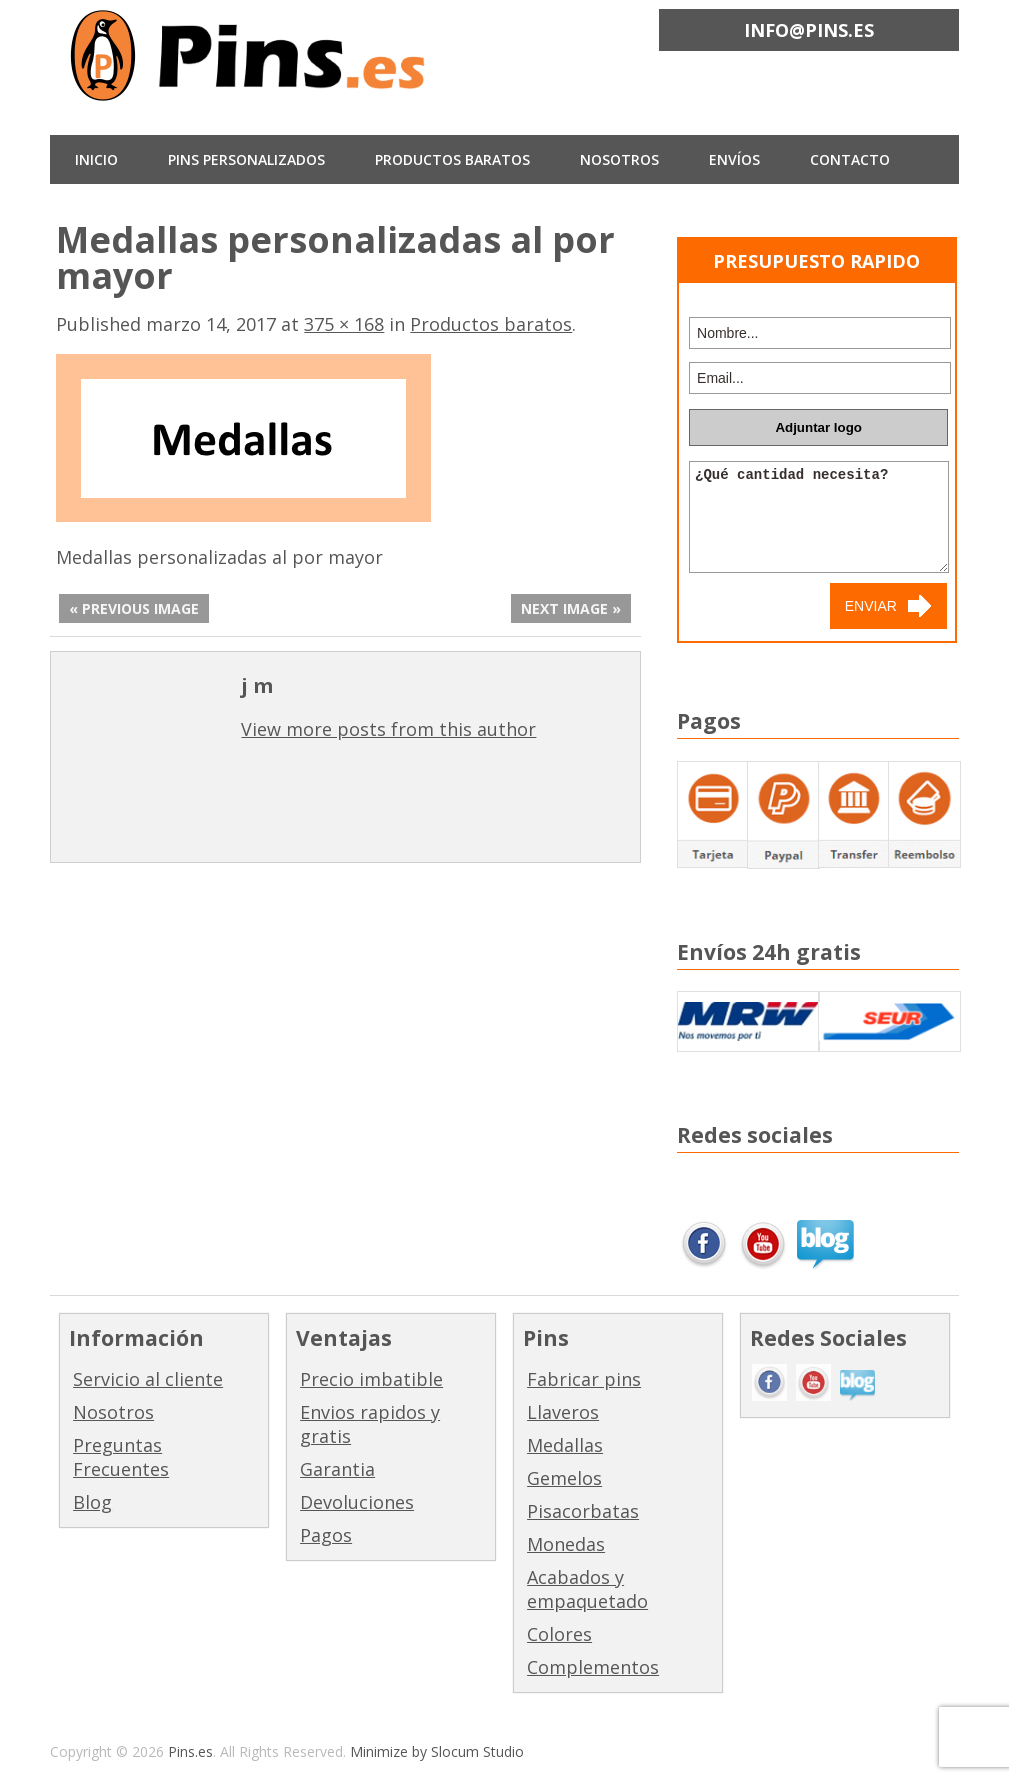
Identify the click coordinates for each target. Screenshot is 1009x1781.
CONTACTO (850, 159)
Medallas (565, 1445)
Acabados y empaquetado (587, 1589)
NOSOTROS (619, 159)
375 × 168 (344, 324)
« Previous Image (134, 608)
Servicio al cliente (148, 1379)
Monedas (566, 1544)
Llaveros (563, 1412)
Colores (559, 1634)
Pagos (326, 1535)
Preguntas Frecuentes (121, 1457)
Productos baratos (452, 159)
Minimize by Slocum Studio (437, 1751)
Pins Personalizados (246, 159)
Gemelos (564, 1478)
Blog (92, 1502)
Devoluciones (357, 1502)
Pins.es (190, 1751)
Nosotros (113, 1412)
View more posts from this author (388, 729)
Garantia (337, 1469)
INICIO (96, 159)
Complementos (593, 1667)
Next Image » (571, 608)
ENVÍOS (734, 159)
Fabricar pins (584, 1379)
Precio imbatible (371, 1379)
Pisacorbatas (583, 1511)
